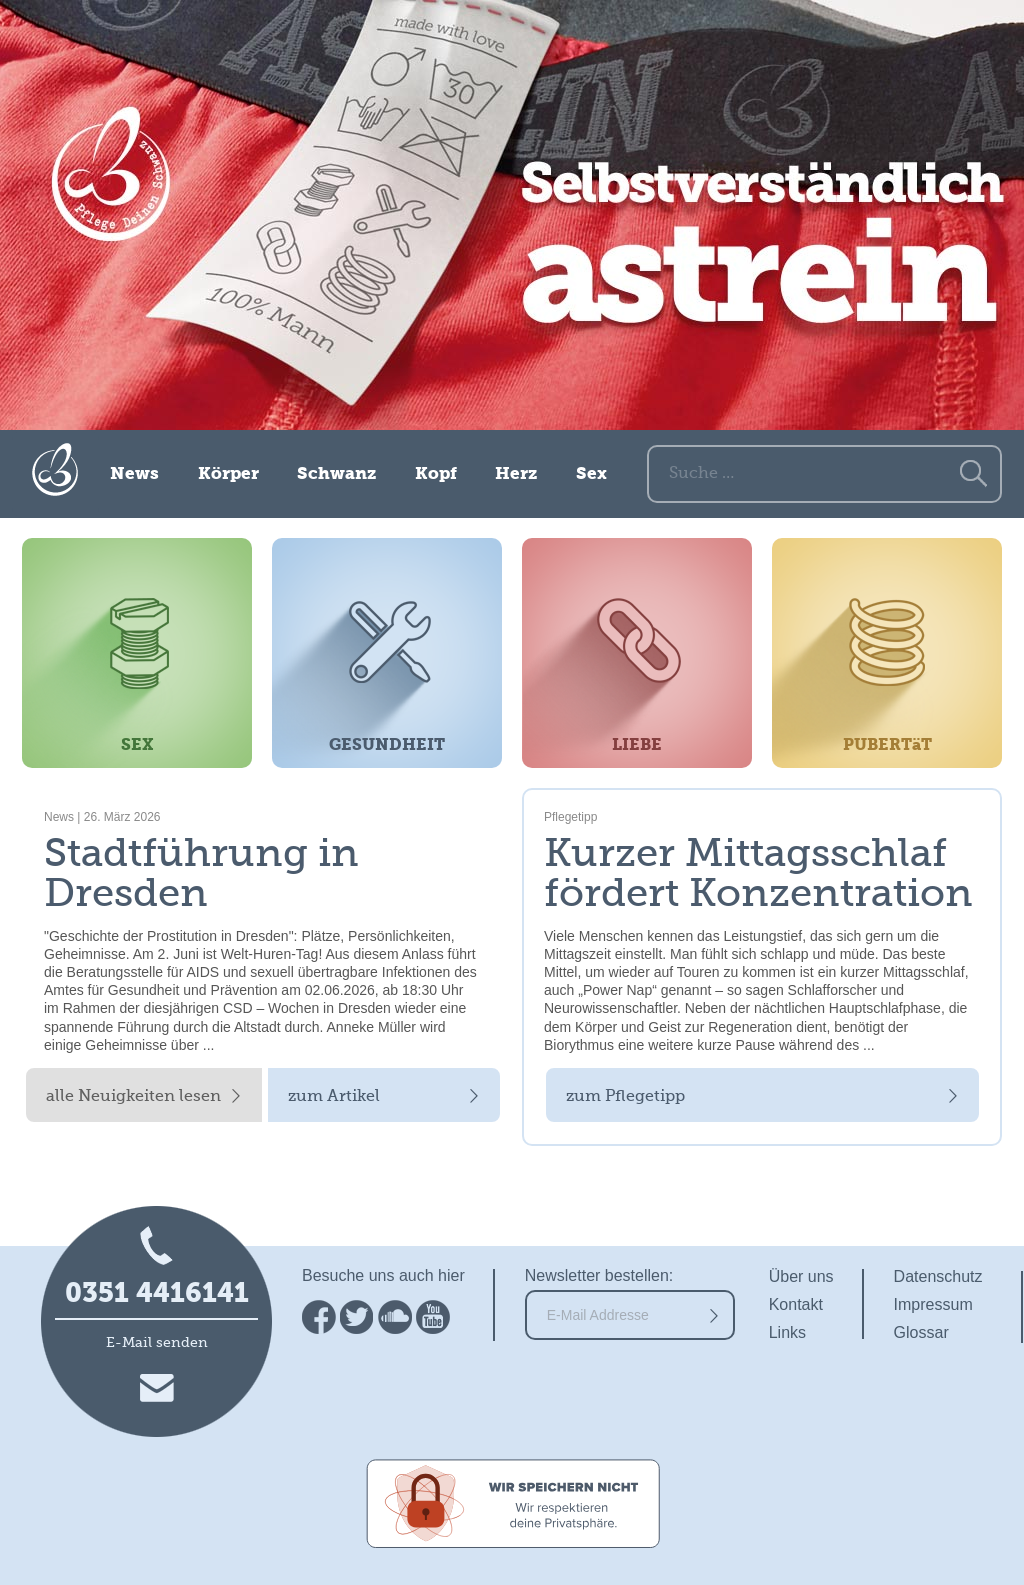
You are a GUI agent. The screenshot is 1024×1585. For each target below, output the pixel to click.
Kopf (436, 474)
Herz (516, 474)
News (134, 474)
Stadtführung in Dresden (201, 875)
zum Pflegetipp (625, 1097)
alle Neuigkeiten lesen (133, 1097)
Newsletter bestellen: (599, 1275)
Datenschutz (938, 1276)
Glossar (921, 1332)
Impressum (933, 1304)
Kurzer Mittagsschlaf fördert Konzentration (758, 875)
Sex (591, 474)
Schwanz (336, 474)
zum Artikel (334, 1097)
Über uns (801, 1276)
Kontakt (796, 1304)
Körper (228, 474)
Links (787, 1332)
